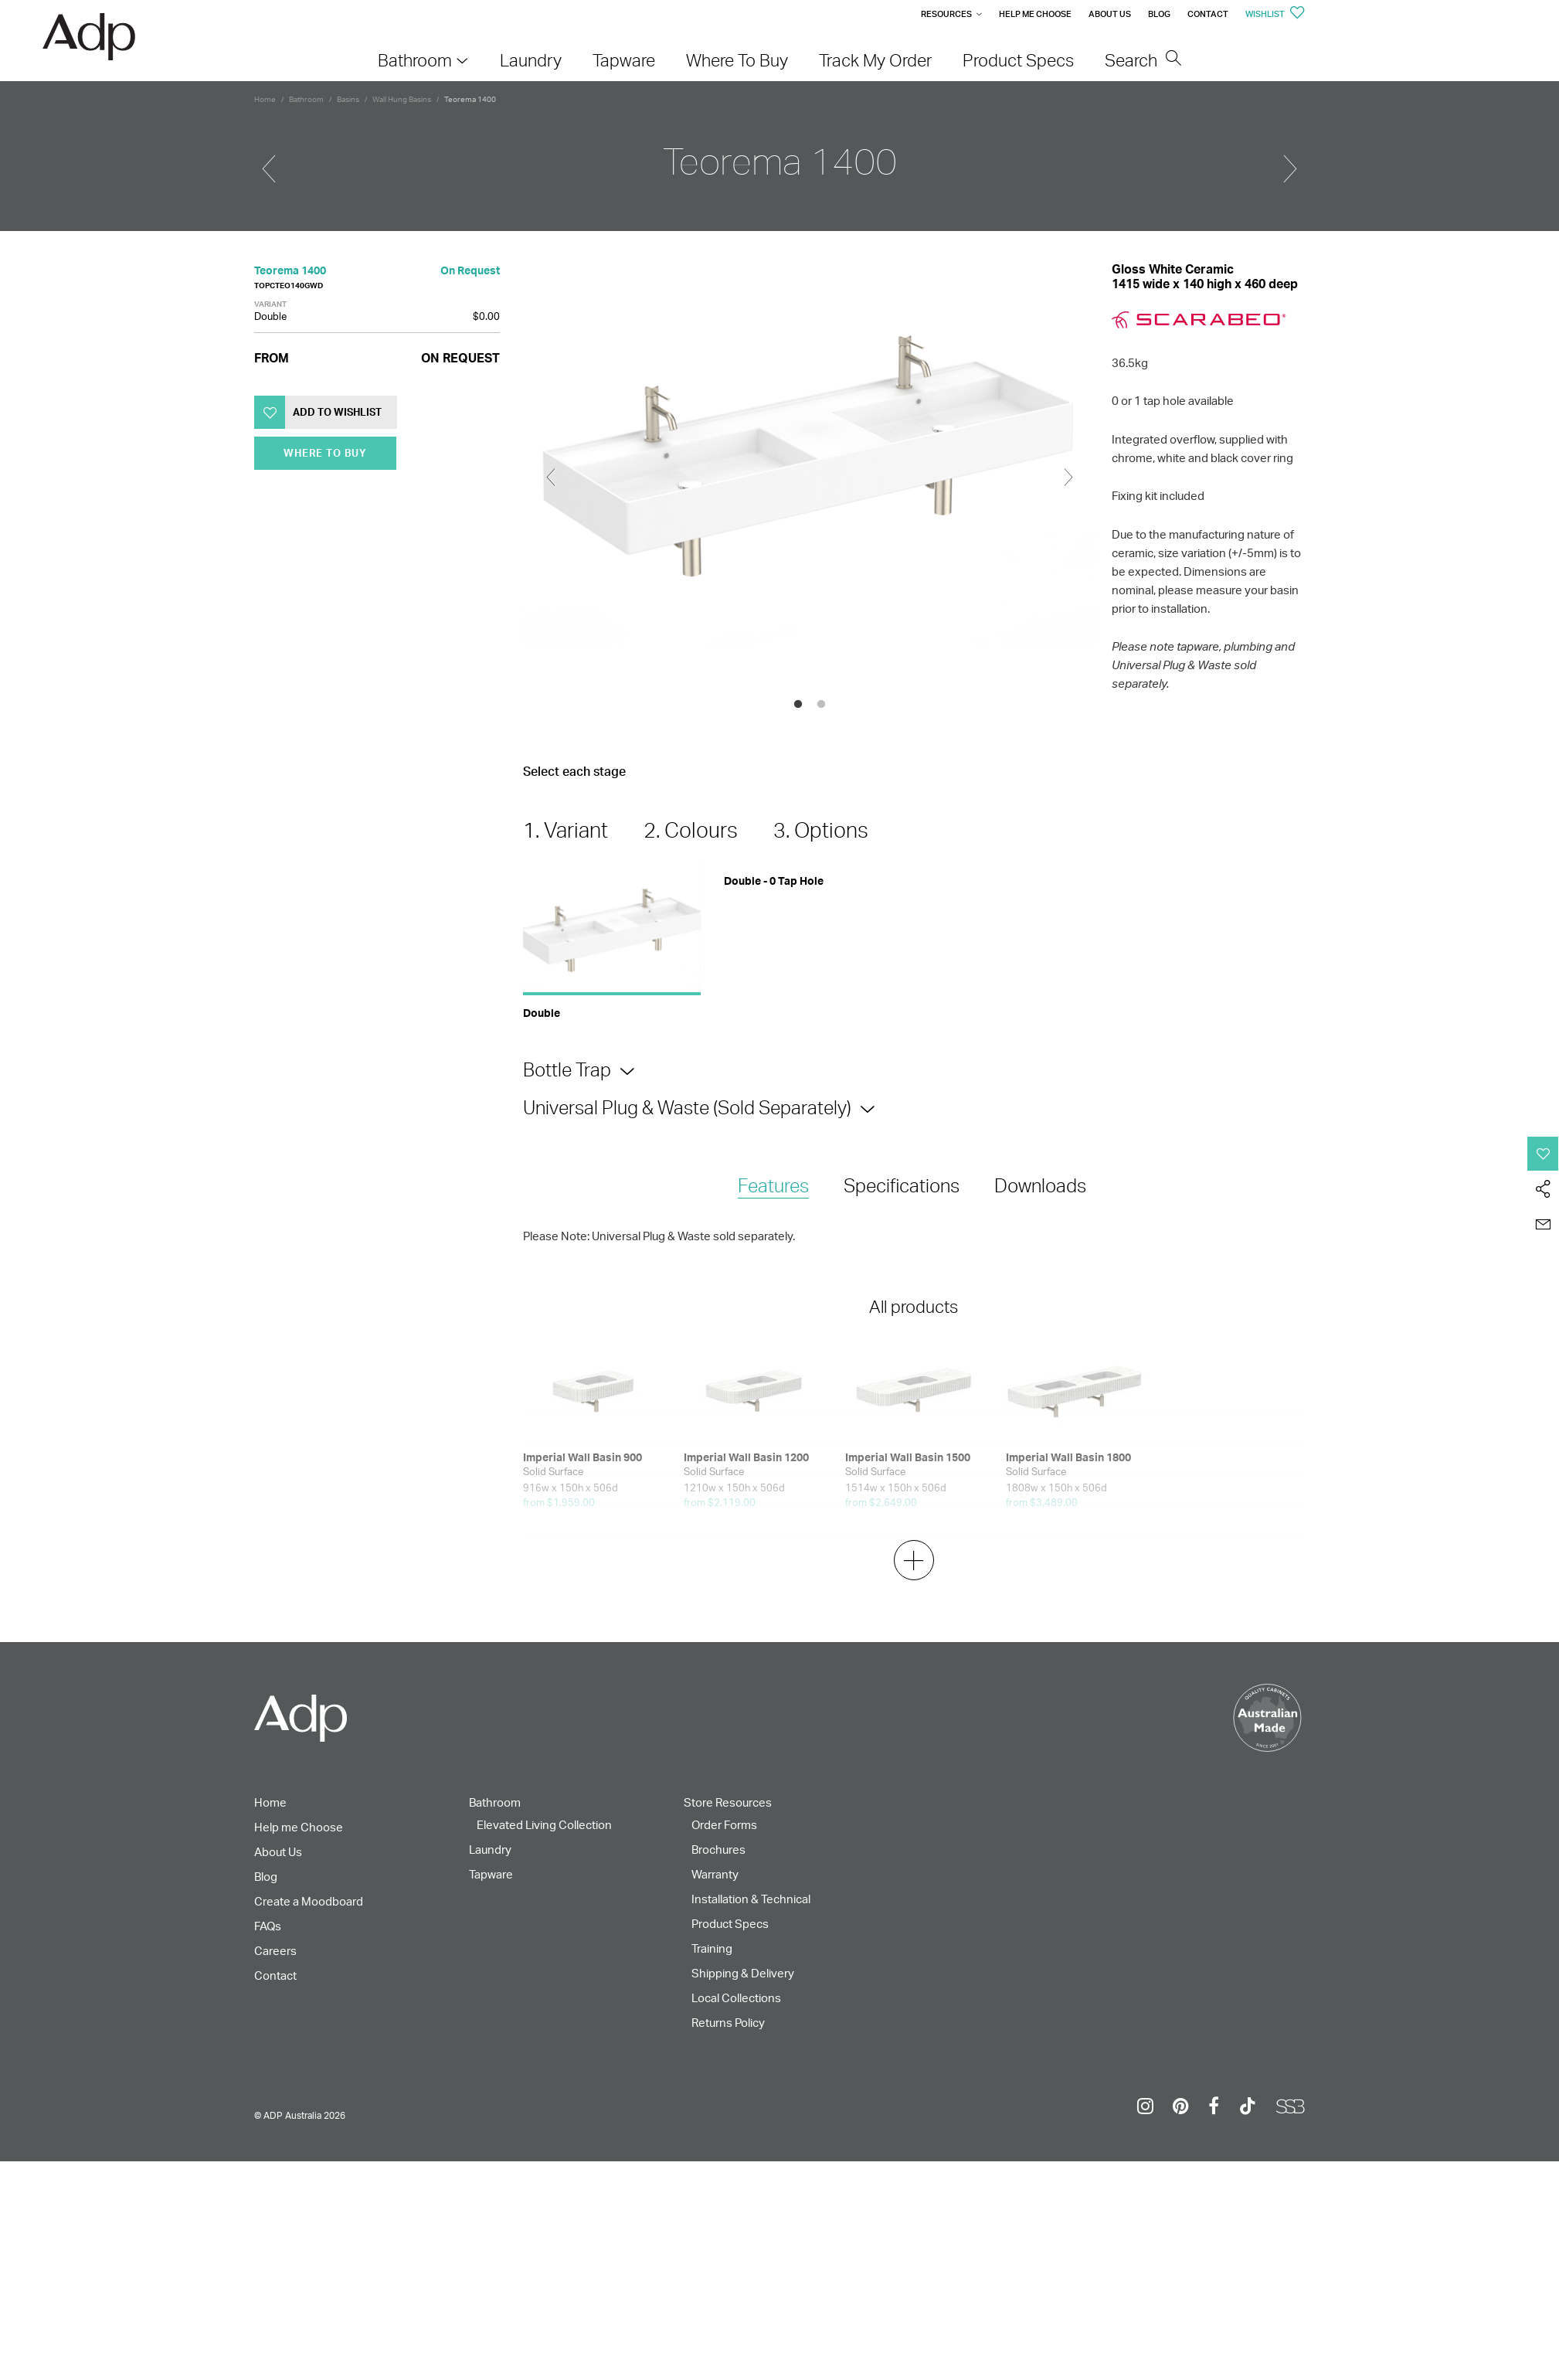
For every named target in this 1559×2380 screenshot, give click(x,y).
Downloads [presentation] (1040, 1185)
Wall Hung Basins (401, 99)
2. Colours (691, 830)
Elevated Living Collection (544, 1824)
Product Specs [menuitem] (1018, 59)
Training (711, 1948)
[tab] (773, 1186)
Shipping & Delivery (742, 1973)
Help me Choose (1035, 13)
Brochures (718, 1849)
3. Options (820, 830)
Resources (946, 13)
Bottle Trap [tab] (567, 1069)
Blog (1159, 13)
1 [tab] (798, 704)
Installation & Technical (750, 1899)
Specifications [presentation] (902, 1185)
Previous (551, 477)
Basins (348, 99)
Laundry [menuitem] (531, 59)
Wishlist (1275, 13)
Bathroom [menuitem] (415, 59)
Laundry (490, 1849)
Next (1068, 477)
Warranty (715, 1874)
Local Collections (736, 1998)
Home (265, 99)
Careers (275, 1950)
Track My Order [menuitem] (875, 59)
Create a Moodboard (308, 1901)
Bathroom (306, 99)
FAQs (267, 1926)
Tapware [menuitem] (624, 59)
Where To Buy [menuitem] (737, 59)
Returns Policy (728, 2022)
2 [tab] (821, 704)
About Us (1110, 13)
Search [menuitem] (1143, 59)
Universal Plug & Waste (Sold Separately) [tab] (687, 1107)
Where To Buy (325, 453)
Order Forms (724, 1824)
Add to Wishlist (337, 412)
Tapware (491, 1874)
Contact (1207, 13)
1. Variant (565, 830)
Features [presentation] (773, 1185)
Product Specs (730, 1923)
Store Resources (728, 1802)
